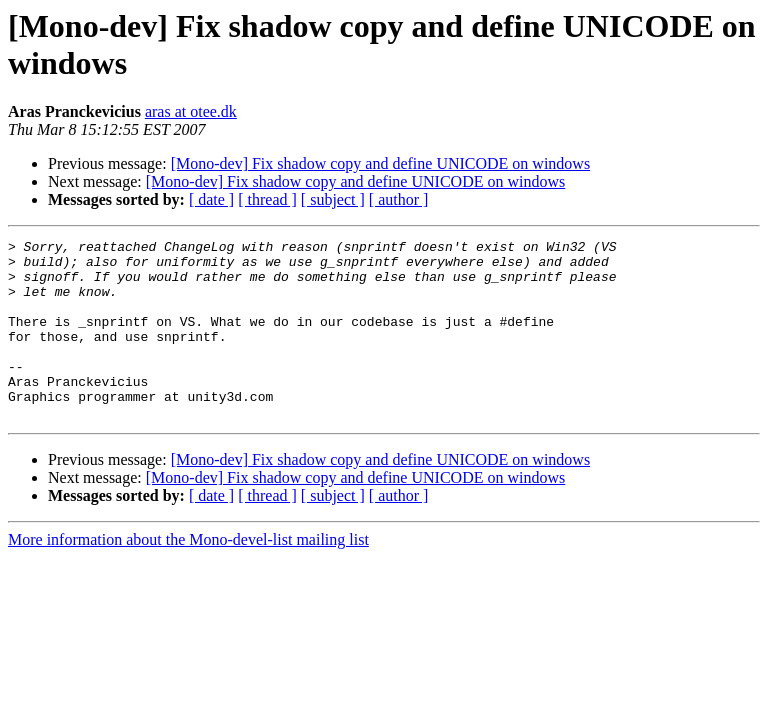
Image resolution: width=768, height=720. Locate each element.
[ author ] (399, 199)
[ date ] (211, 199)
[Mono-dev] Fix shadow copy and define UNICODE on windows (381, 163)
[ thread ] (267, 199)
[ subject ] (333, 199)
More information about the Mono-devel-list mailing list (188, 575)
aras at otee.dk (191, 111)
